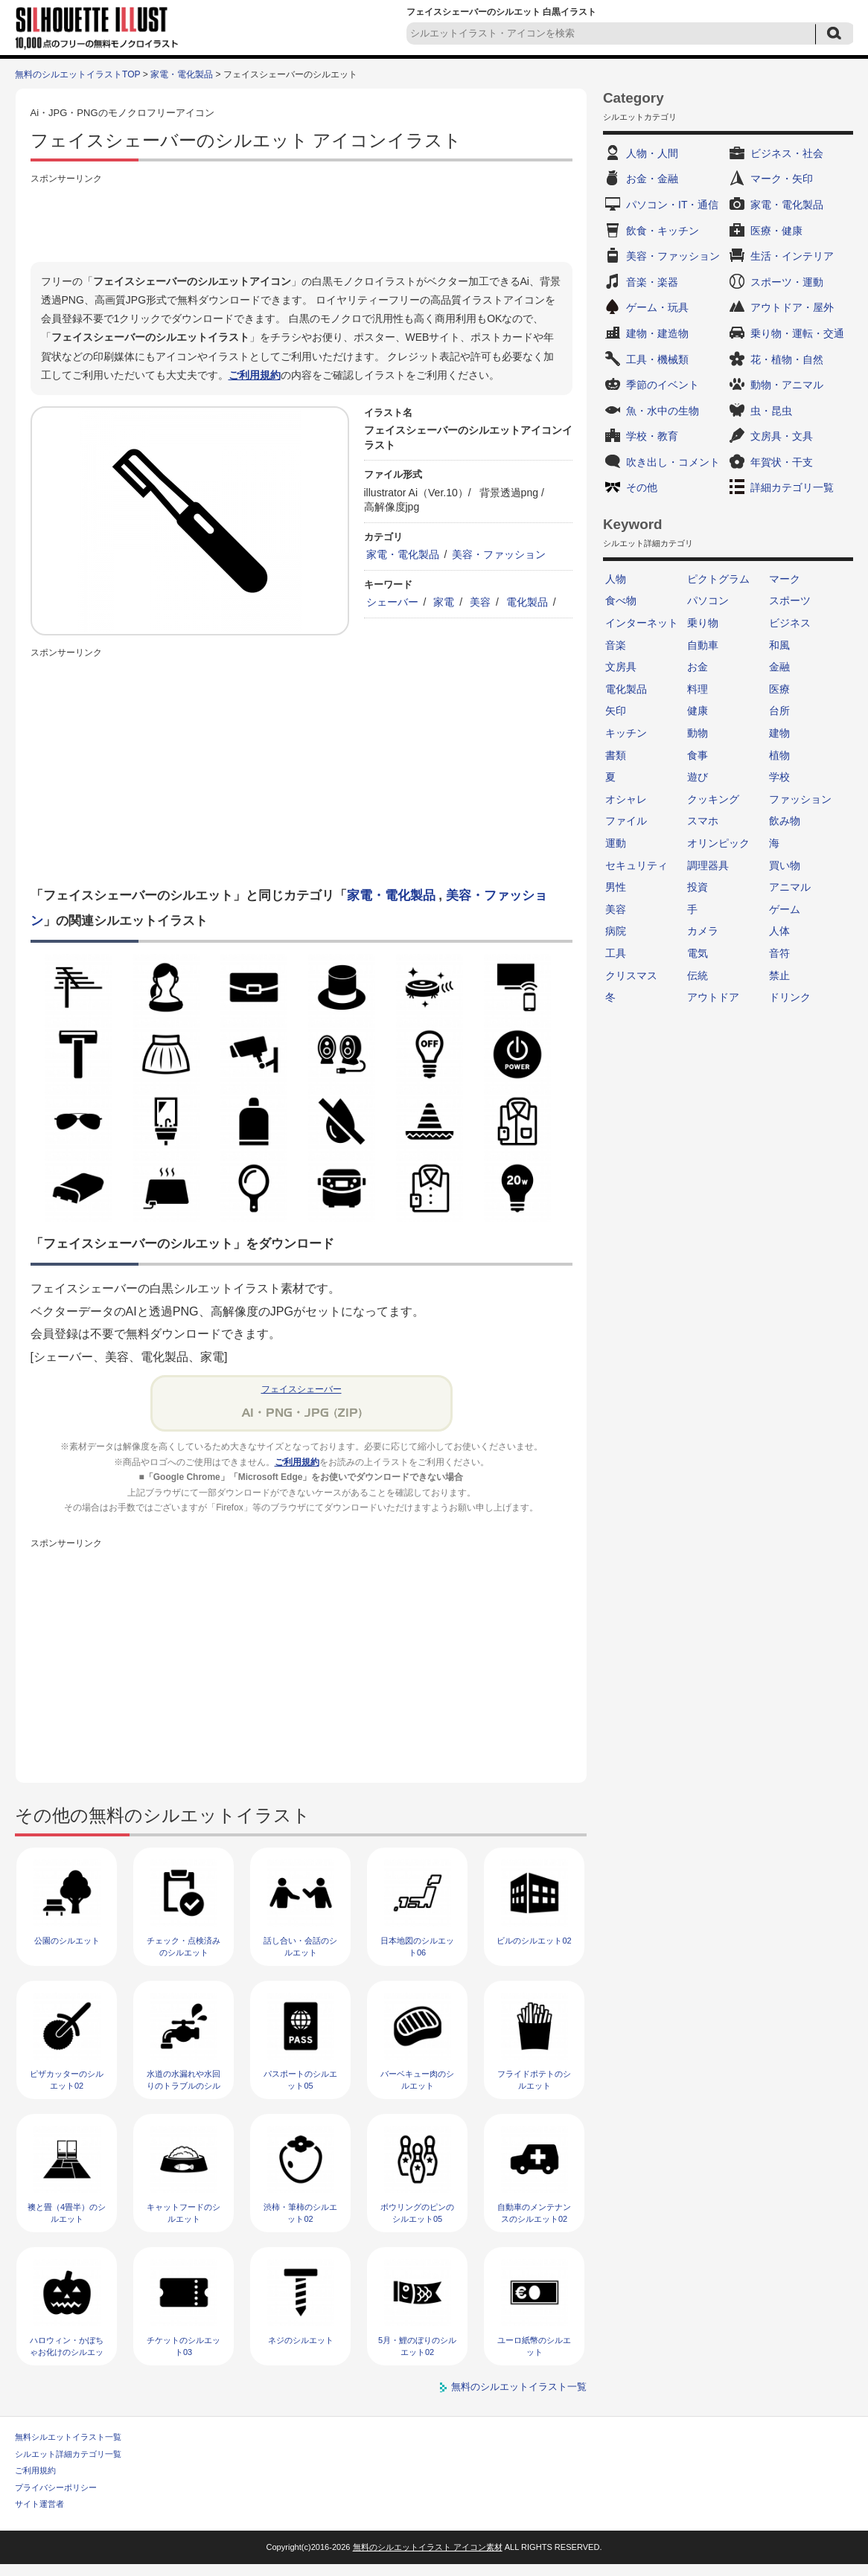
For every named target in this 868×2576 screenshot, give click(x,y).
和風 (779, 645)
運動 (615, 843)
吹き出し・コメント (673, 462)
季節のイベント (662, 385)
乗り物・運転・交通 (797, 333)
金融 (779, 667)
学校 (779, 777)
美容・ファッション (499, 554)
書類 (615, 755)
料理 (697, 689)
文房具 (620, 667)
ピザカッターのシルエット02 (66, 2079)
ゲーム (784, 909)
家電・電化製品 (181, 74)
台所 (779, 711)
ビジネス (790, 623)
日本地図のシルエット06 (417, 1946)
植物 (779, 755)
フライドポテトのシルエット (534, 2079)
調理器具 (708, 865)
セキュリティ (636, 865)
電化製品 (527, 602)
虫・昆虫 (771, 411)
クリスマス (631, 975)
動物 (697, 733)
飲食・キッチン (662, 231)
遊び (697, 777)
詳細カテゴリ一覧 (792, 487)
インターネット (641, 623)
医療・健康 (776, 231)
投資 (697, 887)
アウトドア (713, 997)
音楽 (615, 645)
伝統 (697, 975)
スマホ (702, 821)
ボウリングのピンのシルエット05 (417, 2212)
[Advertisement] (301, 221)
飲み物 (784, 821)
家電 (443, 602)
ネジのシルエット (301, 2340)
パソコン (708, 600)
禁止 (779, 975)
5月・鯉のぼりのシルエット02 (417, 2346)
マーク (784, 579)
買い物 (784, 865)
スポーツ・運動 (786, 282)
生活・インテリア (792, 256)
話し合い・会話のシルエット (300, 1946)
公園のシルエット (67, 1940)
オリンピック (718, 843)
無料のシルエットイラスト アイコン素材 (427, 2547)
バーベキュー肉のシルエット (417, 2079)
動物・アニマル (786, 385)
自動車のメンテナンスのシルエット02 (534, 2212)
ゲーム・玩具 (657, 307)
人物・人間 (652, 153)
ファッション (800, 799)
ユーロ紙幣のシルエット (534, 2346)
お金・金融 (652, 179)
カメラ (702, 931)
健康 (697, 711)
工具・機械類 (657, 359)
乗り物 (702, 623)
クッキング (713, 799)
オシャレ (626, 799)
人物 (615, 579)
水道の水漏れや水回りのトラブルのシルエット (183, 2085)
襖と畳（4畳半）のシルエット (67, 2212)
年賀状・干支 (781, 462)
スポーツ (790, 600)
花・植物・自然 (786, 359)
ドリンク (790, 997)
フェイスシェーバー (301, 1389)
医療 (779, 689)
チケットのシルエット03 (183, 2346)
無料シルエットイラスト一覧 (68, 2436)
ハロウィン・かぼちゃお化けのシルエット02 (66, 2352)
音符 (779, 953)
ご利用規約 (255, 375)
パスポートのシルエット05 (300, 2079)
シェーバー (392, 602)
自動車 (702, 645)
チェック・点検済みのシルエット (183, 1946)
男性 (615, 887)
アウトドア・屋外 (792, 307)
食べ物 (620, 600)
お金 (697, 667)
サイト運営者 (39, 2503)
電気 (697, 953)
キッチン (626, 733)
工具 (615, 953)
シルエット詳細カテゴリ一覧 (68, 2454)
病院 (615, 931)
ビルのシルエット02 (534, 1940)
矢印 (615, 711)
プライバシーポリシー (56, 2487)
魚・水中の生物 (662, 411)
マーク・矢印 (781, 179)
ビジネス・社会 (786, 153)
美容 (480, 602)
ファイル (626, 821)
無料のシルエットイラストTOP (77, 74)
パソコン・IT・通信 (672, 205)
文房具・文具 (781, 436)
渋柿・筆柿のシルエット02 (300, 2212)
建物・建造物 (657, 333)
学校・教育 (652, 436)
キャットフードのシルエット (183, 2212)
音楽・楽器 (652, 282)
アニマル (790, 887)
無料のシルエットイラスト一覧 (519, 2386)
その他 (641, 487)
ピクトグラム (718, 579)
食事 (697, 755)
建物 (779, 733)
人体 (779, 931)
